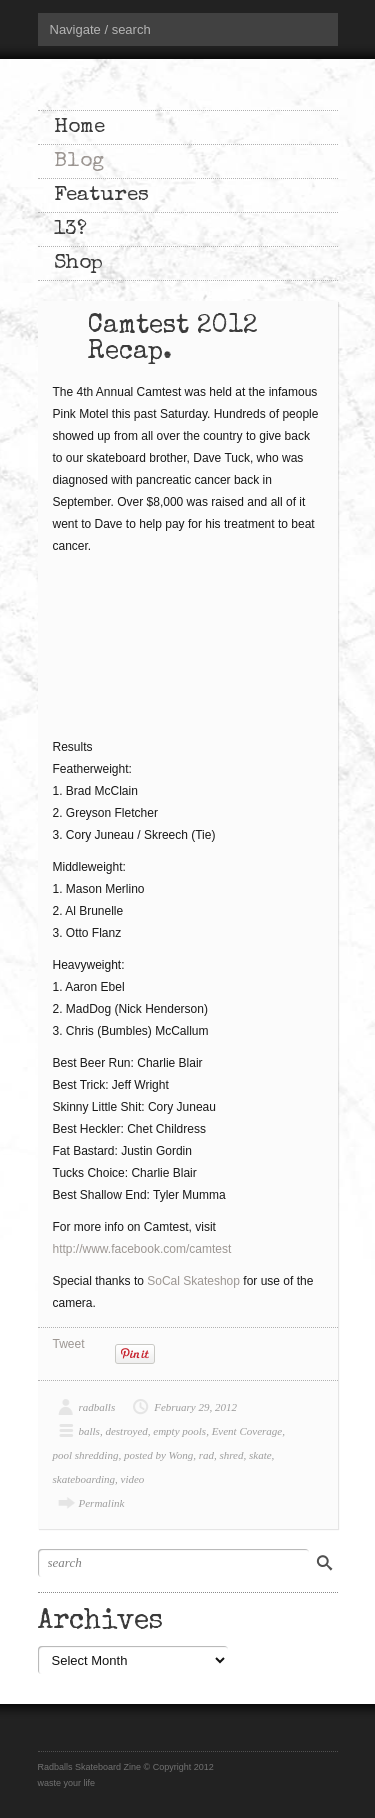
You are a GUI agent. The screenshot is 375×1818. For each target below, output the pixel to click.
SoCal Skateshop (193, 1281)
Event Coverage (247, 1431)
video (133, 1479)
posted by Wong (158, 1455)
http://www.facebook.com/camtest (142, 1249)
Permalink (102, 1503)
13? (70, 229)
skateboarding (84, 1479)
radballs (97, 1407)
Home (79, 127)
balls (89, 1431)
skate (260, 1455)
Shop (78, 263)
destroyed (126, 1431)
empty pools (179, 1431)
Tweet (69, 1344)
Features (101, 195)
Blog (79, 161)
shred (231, 1455)
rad (206, 1455)
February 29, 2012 (195, 1407)
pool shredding (86, 1455)
